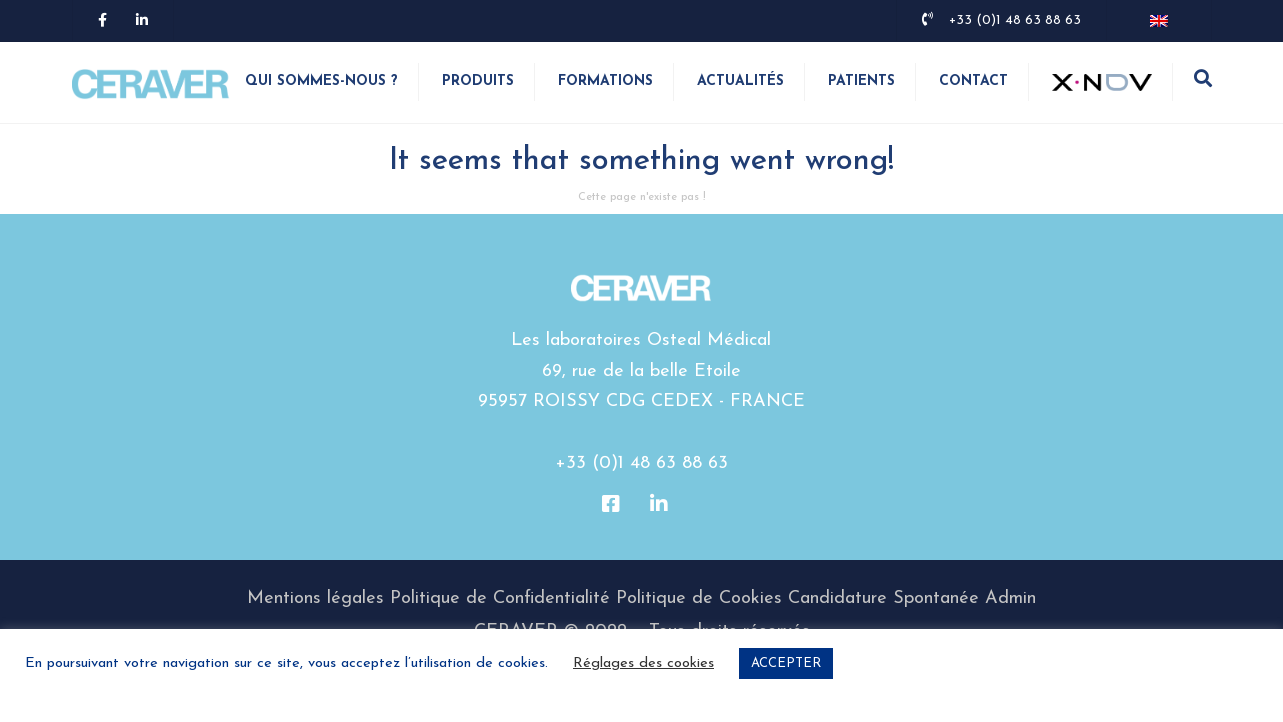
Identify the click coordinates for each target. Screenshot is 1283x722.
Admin (1010, 601)
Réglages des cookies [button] (643, 663)
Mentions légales (315, 601)
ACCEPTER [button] (786, 663)
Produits (478, 82)
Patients (861, 82)
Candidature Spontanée (883, 601)
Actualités (740, 82)
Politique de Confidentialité (500, 601)
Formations (605, 82)
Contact (973, 82)
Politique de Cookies (699, 601)
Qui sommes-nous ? (321, 82)
